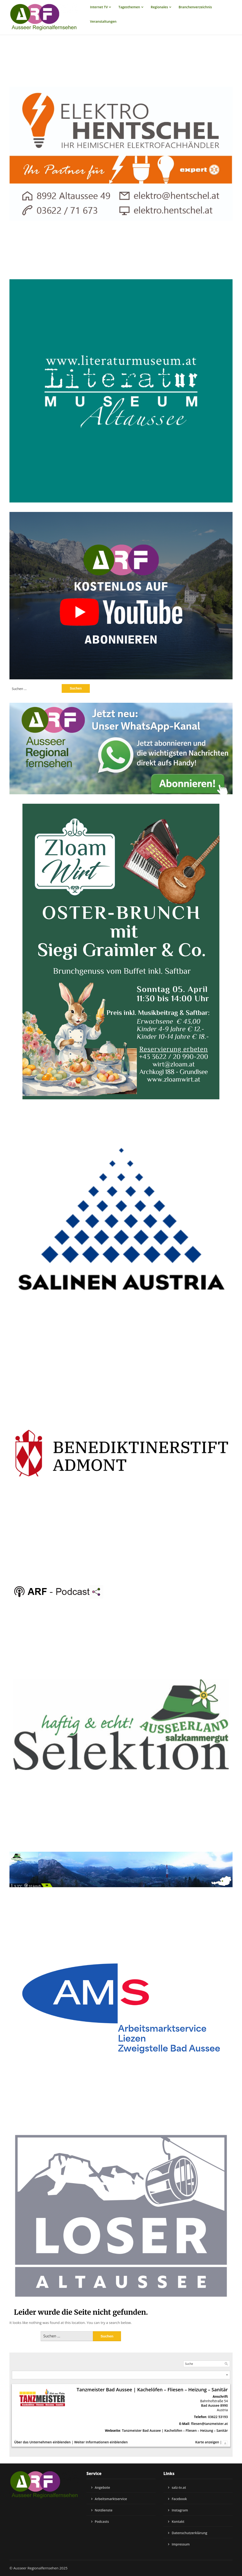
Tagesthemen (129, 7)
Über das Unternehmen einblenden (42, 2442)
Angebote (102, 2487)
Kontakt (178, 2521)
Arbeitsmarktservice (111, 2499)
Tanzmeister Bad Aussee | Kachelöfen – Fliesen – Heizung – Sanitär (175, 2430)
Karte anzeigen (207, 2442)
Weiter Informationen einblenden (101, 2442)
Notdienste (103, 2510)
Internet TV (99, 7)
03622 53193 (218, 2416)
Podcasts (102, 2521)
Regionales (159, 7)
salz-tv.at (179, 2487)
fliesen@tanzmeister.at (209, 2423)
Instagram (180, 2510)
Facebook (179, 2499)
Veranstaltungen (103, 21)
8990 (224, 2405)
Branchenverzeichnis (195, 7)
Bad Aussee (210, 2405)
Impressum (181, 2544)
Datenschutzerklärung (189, 2533)
